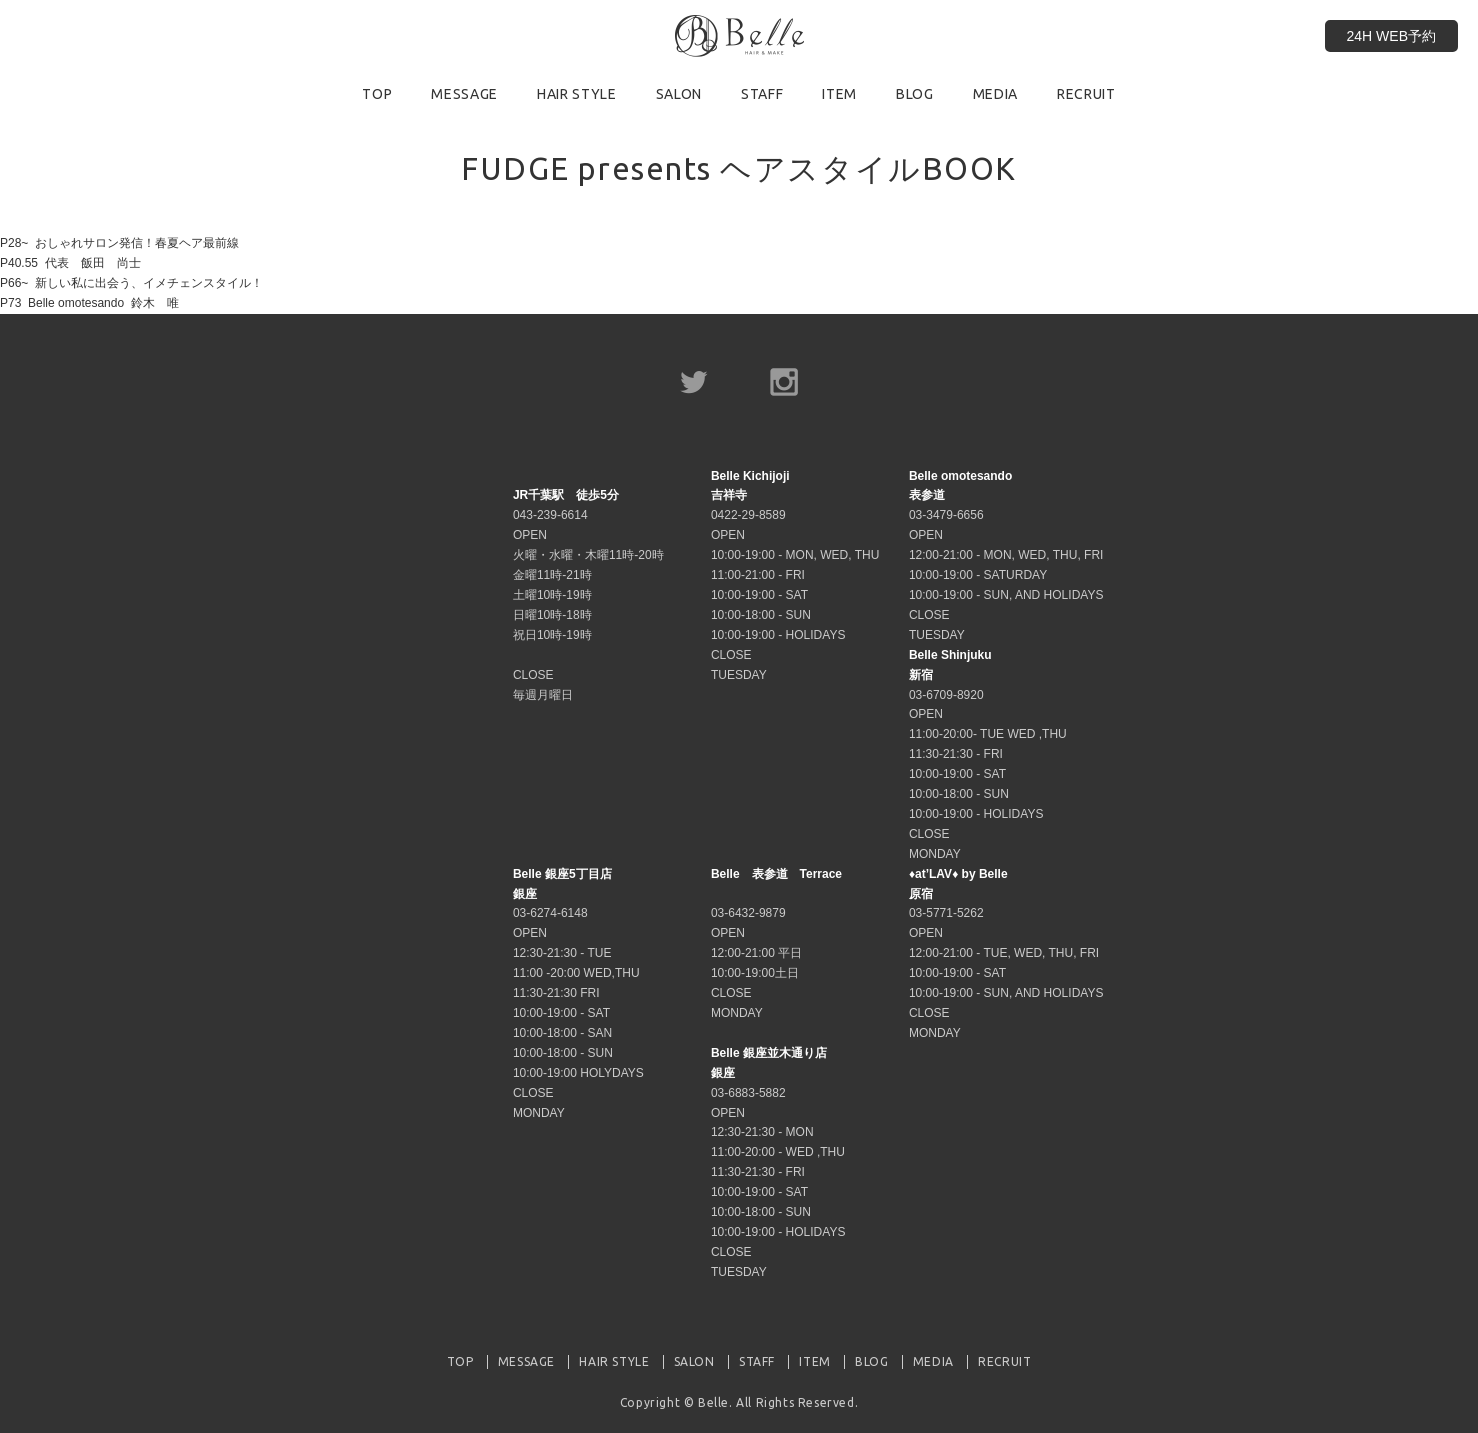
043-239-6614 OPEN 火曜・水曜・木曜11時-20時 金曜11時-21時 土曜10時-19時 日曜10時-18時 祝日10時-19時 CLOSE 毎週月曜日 (588, 594)
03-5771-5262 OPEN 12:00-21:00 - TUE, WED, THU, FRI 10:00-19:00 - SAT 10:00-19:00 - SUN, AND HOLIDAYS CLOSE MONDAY (1006, 953)
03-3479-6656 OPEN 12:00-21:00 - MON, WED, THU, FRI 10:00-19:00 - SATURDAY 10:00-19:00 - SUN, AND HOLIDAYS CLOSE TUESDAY (1006, 555)
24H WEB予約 (1391, 36)
